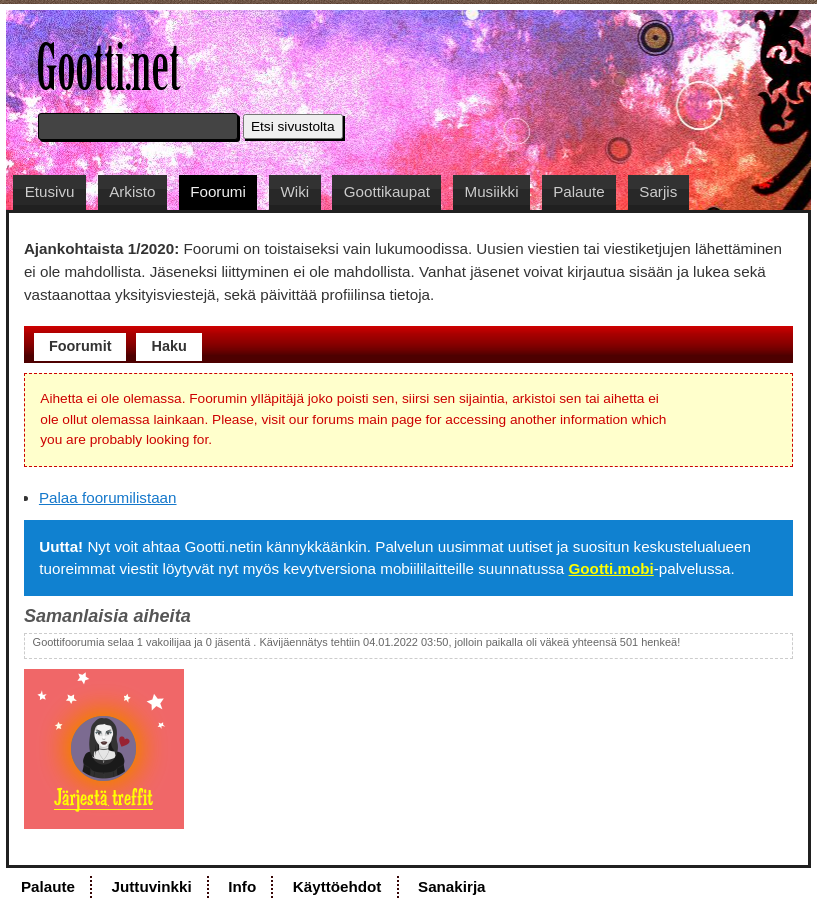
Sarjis (658, 191)
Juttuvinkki (152, 886)
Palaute (579, 191)
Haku (168, 346)
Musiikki (492, 191)
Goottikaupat (387, 191)
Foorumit (80, 346)
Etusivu (50, 191)
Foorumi (218, 191)
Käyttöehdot (337, 886)
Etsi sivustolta (293, 126)
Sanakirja (452, 886)
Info (242, 886)
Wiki (294, 191)
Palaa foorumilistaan (108, 497)
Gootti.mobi (611, 568)
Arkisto (132, 191)
